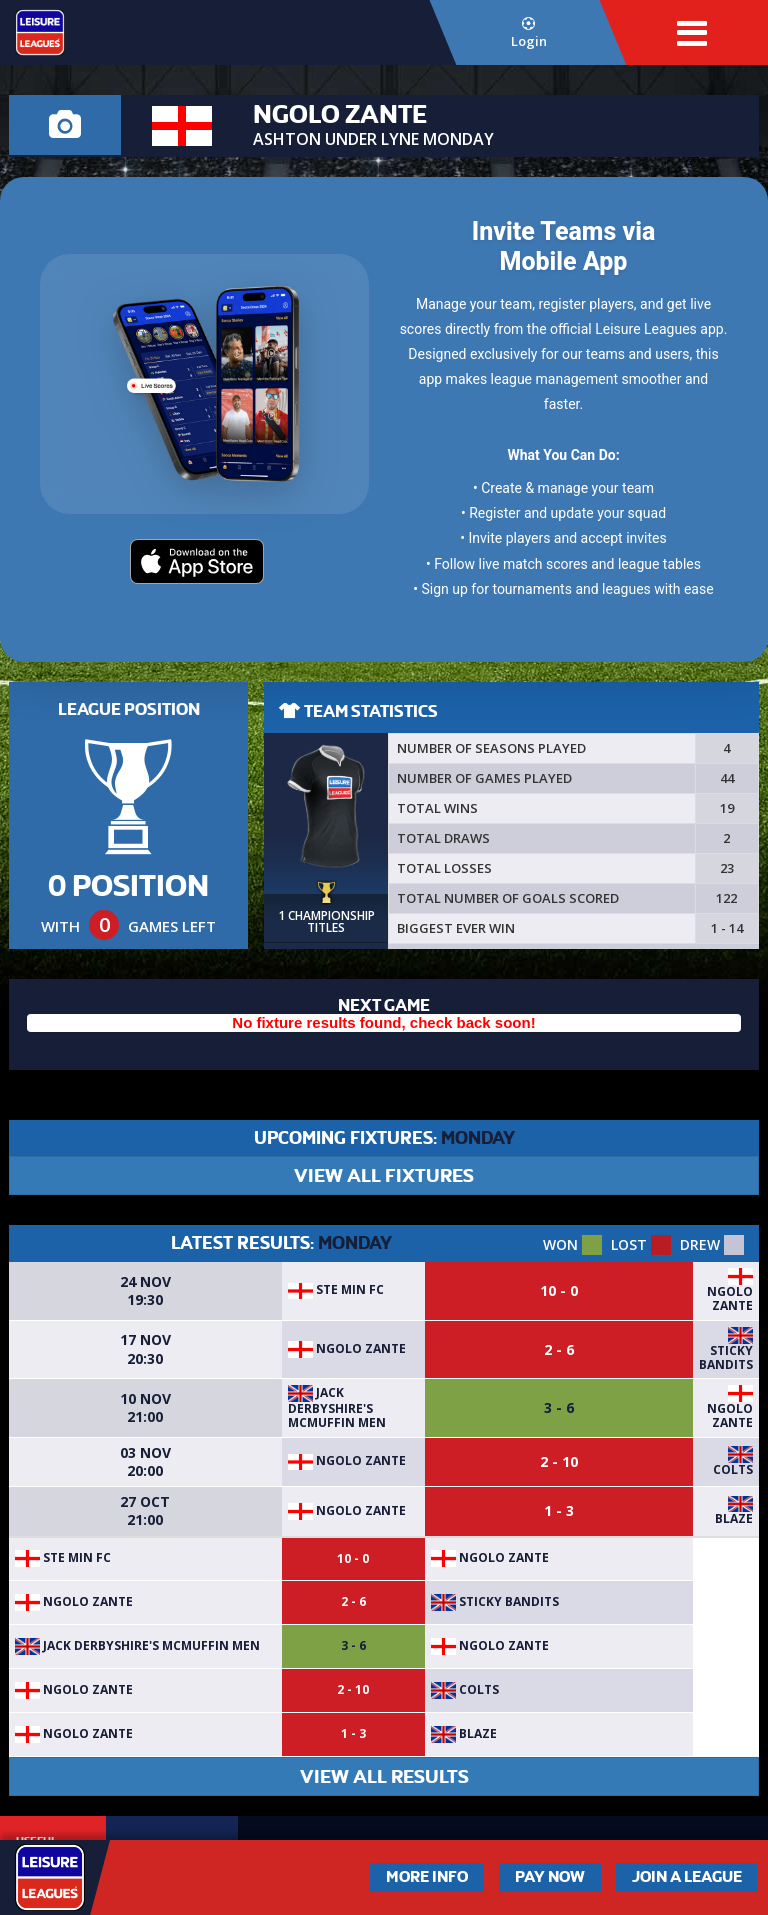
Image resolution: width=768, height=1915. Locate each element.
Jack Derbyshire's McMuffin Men (337, 1408)
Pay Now (550, 1877)
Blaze (734, 1518)
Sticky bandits (726, 1357)
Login (528, 33)
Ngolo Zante (730, 1298)
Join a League (687, 1877)
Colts (733, 1469)
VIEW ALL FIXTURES (384, 1175)
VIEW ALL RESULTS (384, 1776)
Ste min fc (336, 1289)
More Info (427, 1877)
